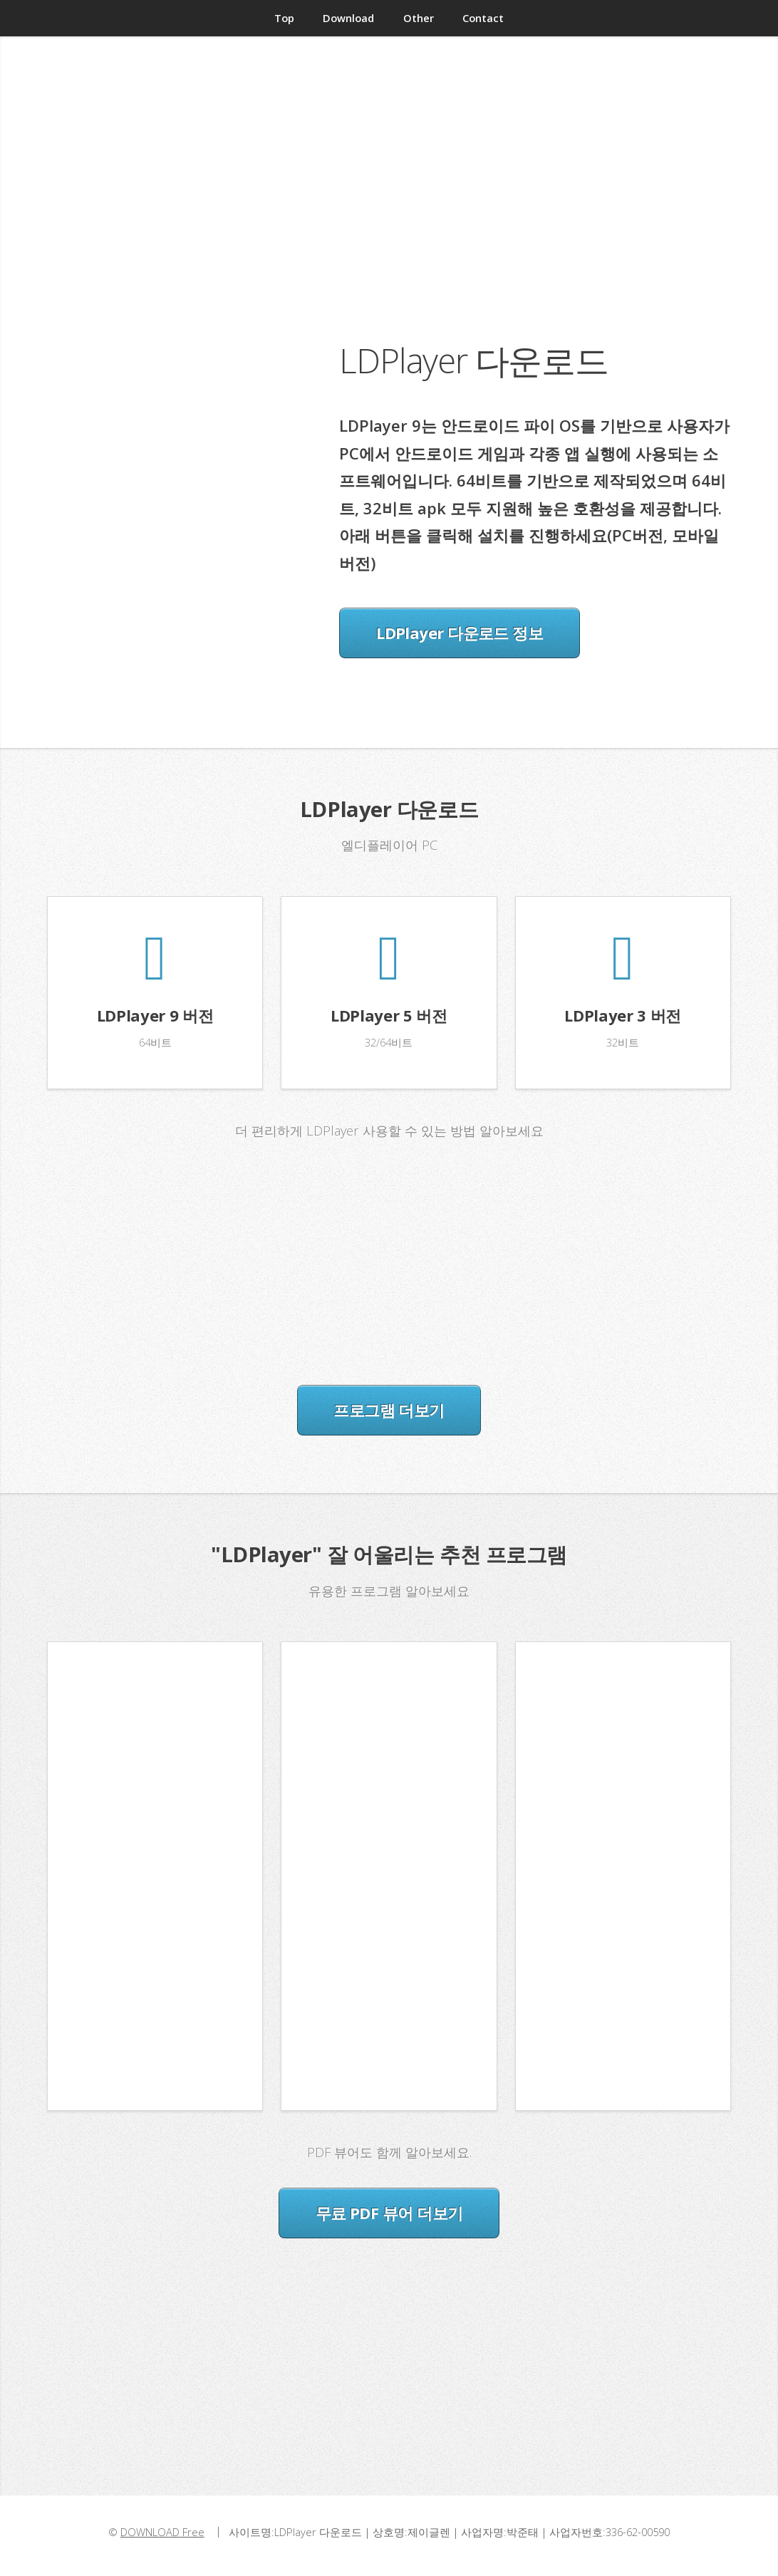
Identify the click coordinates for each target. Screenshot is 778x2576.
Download (348, 18)
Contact (483, 18)
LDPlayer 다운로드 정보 (459, 632)
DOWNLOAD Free (162, 2532)
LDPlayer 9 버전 (155, 1015)
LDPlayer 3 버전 (622, 1015)
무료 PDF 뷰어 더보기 (389, 2212)
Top (284, 18)
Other (418, 18)
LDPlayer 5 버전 (389, 1015)
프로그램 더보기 (389, 1410)
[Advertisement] (389, 220)
